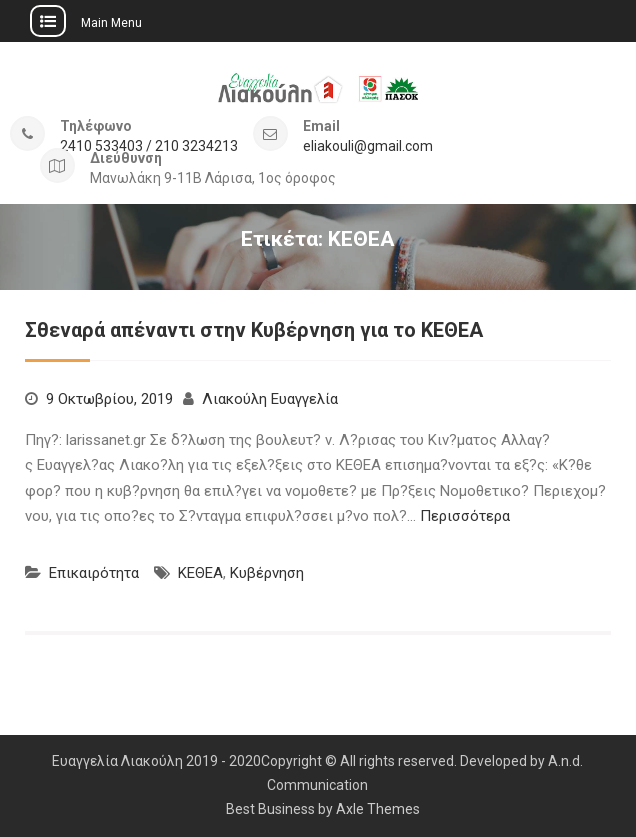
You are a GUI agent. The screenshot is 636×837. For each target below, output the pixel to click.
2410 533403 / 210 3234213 (149, 146)
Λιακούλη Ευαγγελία (270, 399)
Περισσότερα (465, 516)
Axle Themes (378, 809)
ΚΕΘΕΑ (200, 573)
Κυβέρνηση (267, 573)
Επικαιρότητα (94, 573)
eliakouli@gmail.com (368, 146)
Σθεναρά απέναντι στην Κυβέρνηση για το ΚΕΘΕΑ (254, 330)
